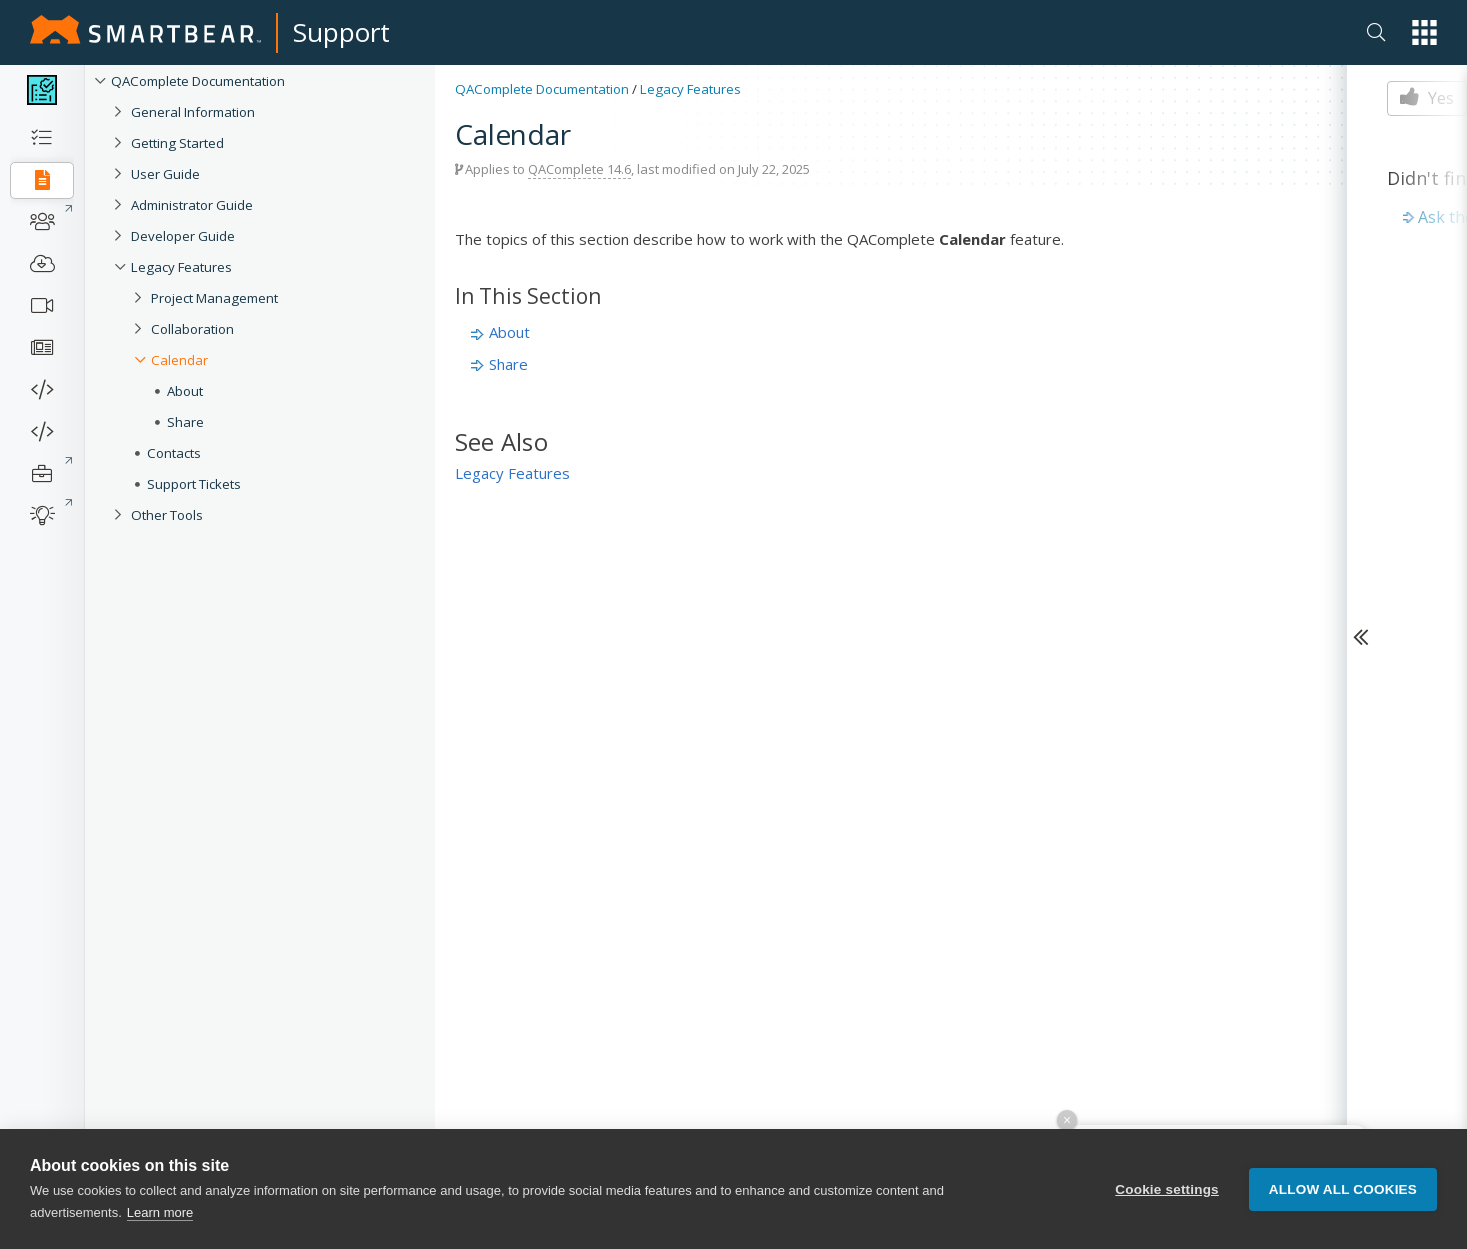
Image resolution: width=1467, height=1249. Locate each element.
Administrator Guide (192, 205)
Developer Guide (183, 236)
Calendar (179, 360)
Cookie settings (1167, 1189)
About (185, 391)
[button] (1424, 32)
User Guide (165, 174)
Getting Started (177, 143)
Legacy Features (181, 267)
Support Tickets (194, 484)
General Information (193, 112)
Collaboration (192, 329)
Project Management (214, 298)
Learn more (160, 1212)
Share (185, 422)
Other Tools (167, 515)
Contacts (174, 453)
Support (341, 32)
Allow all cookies (1343, 1189)
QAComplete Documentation (198, 81)
